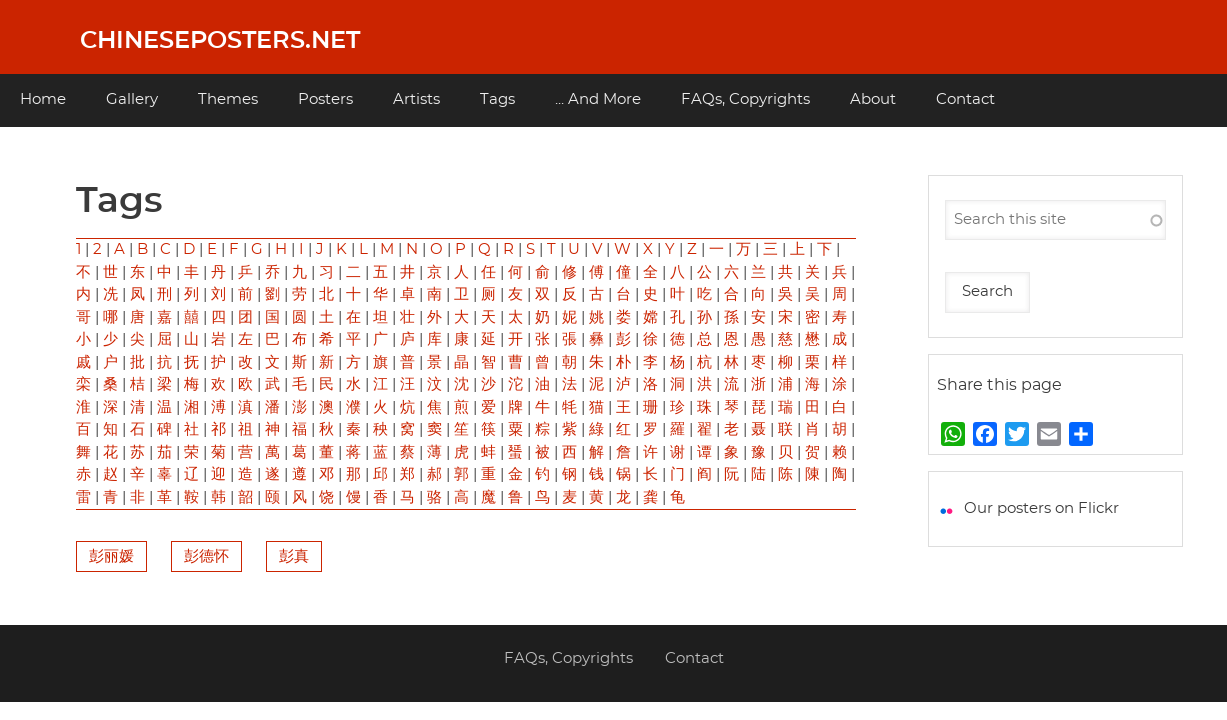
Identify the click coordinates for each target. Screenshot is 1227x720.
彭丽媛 (111, 556)
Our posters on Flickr (1041, 508)
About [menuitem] (873, 99)
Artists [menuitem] (416, 99)
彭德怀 (206, 556)
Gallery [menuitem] (132, 99)
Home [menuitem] (43, 99)
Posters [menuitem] (325, 99)
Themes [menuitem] (228, 99)
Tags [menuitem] (497, 99)
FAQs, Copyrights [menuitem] (745, 99)
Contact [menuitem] (965, 99)
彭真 (294, 556)
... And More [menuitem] (598, 99)
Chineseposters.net (220, 41)
